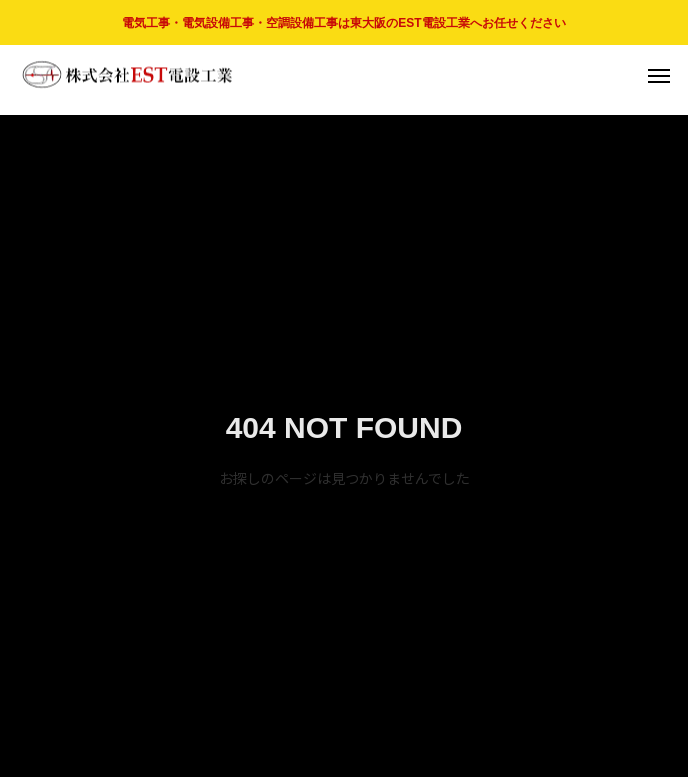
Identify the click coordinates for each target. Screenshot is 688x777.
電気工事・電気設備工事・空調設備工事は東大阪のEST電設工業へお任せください (343, 23)
